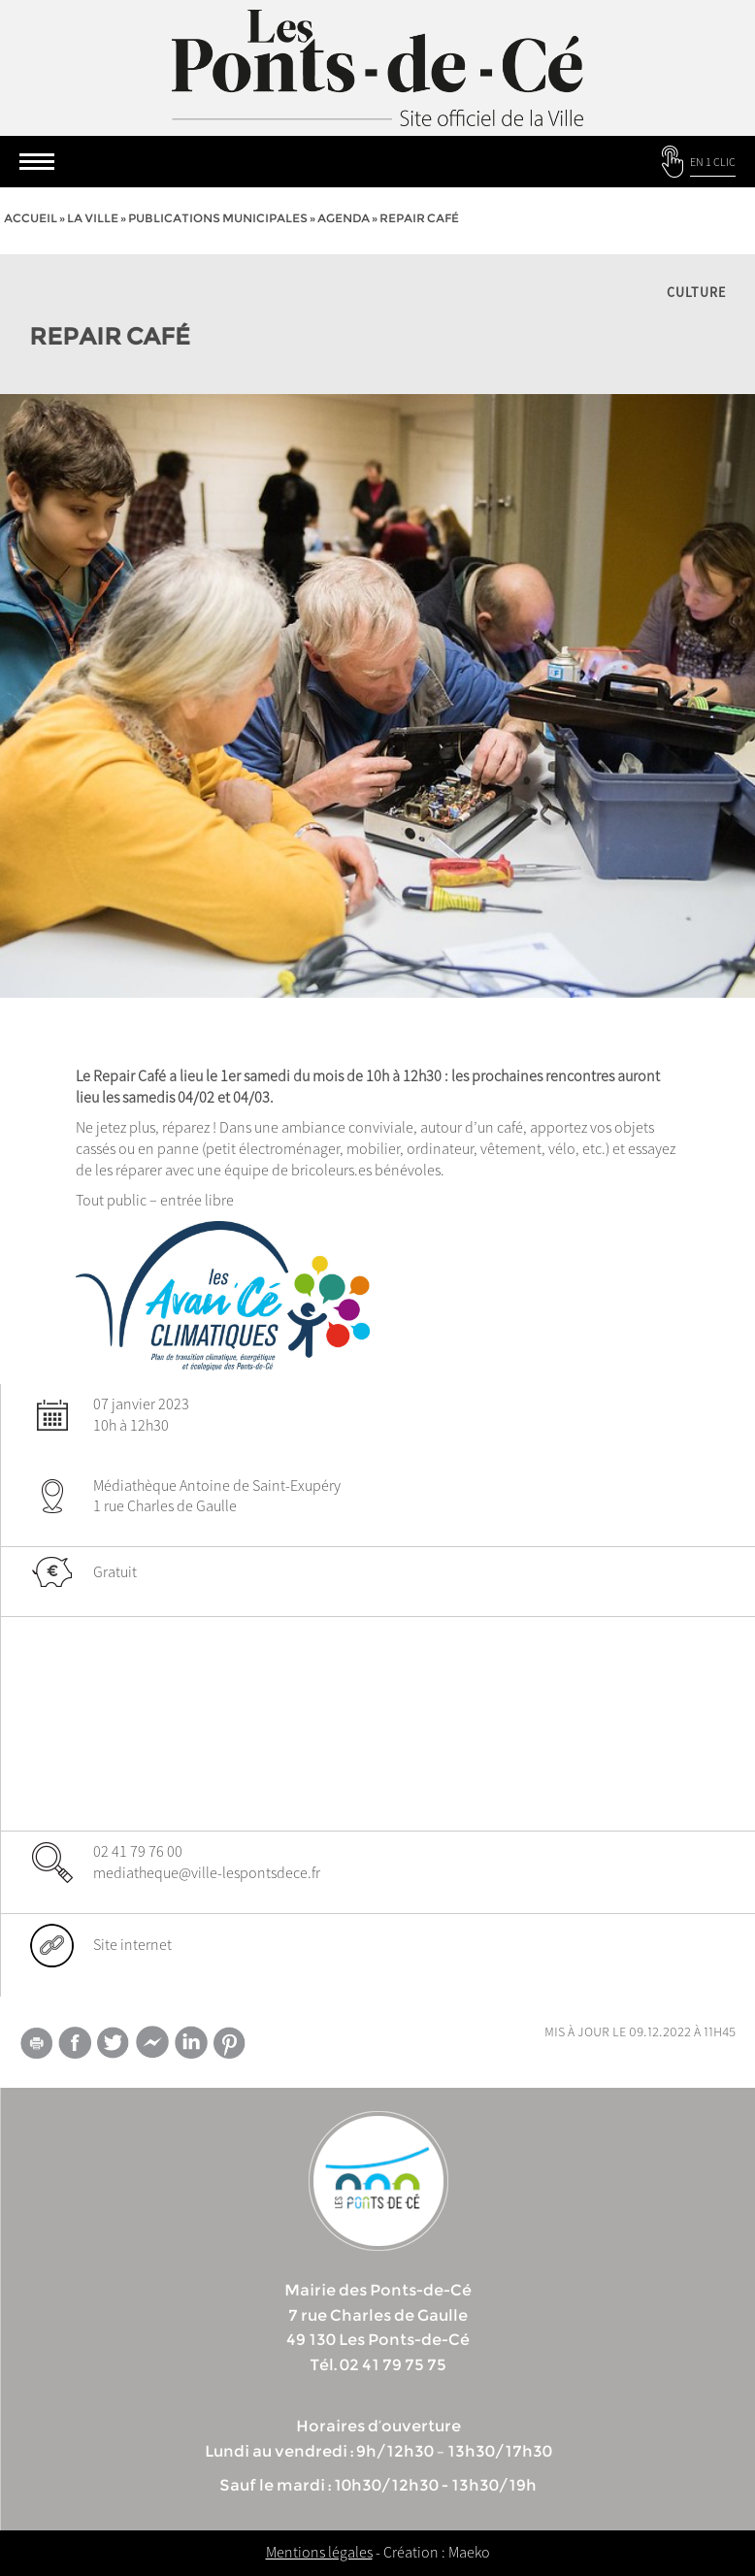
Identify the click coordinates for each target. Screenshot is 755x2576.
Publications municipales (218, 218)
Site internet (132, 1944)
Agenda (343, 218)
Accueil (30, 218)
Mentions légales (319, 2551)
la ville (92, 218)
